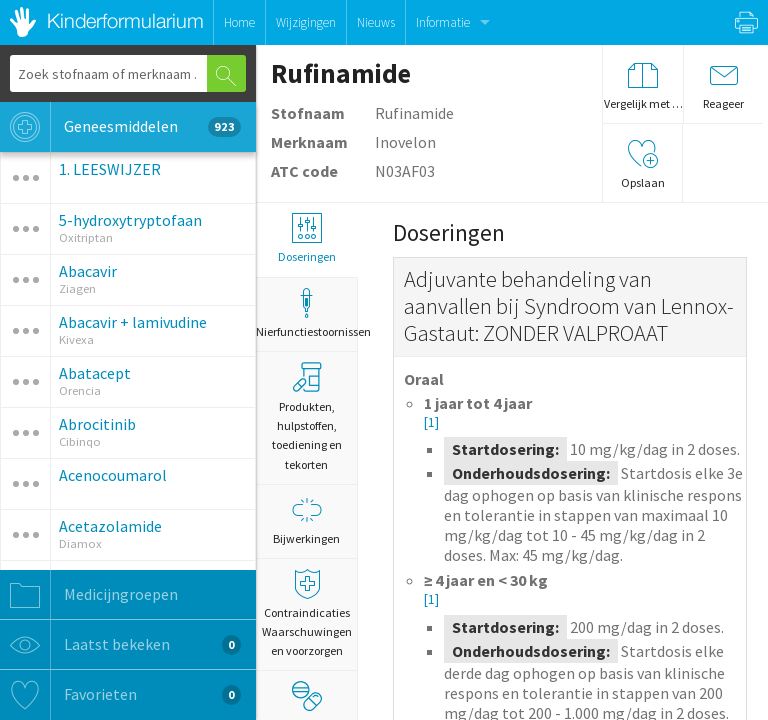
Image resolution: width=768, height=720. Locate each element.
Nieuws (376, 22)
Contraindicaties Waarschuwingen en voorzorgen (306, 613)
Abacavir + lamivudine (133, 322)
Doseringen (306, 238)
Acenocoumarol (113, 475)
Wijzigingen (306, 22)
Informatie (443, 22)
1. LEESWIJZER (110, 169)
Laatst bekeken (120, 645)
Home (239, 22)
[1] (431, 422)
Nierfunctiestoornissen (306, 313)
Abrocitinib (97, 424)
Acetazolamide (110, 526)
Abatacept (95, 373)
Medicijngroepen (89, 595)
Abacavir (88, 271)
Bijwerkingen (306, 520)
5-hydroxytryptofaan (130, 220)
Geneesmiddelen (120, 127)
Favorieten (120, 695)
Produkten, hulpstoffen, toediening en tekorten (307, 417)
